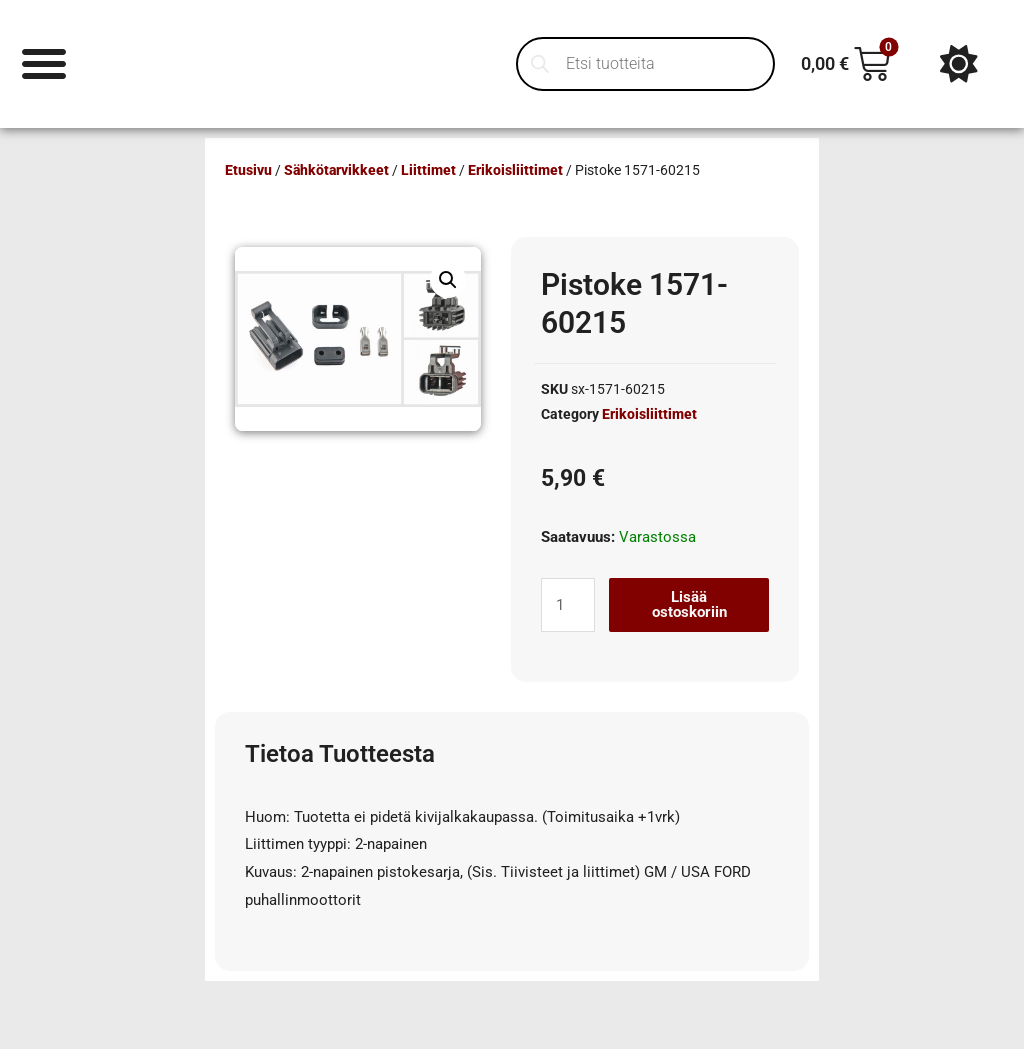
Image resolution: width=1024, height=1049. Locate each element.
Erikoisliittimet (515, 170)
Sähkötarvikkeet (336, 170)
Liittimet (428, 170)
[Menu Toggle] (44, 63)
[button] (448, 280)
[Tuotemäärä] (568, 605)
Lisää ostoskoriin (689, 604)
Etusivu (248, 170)
